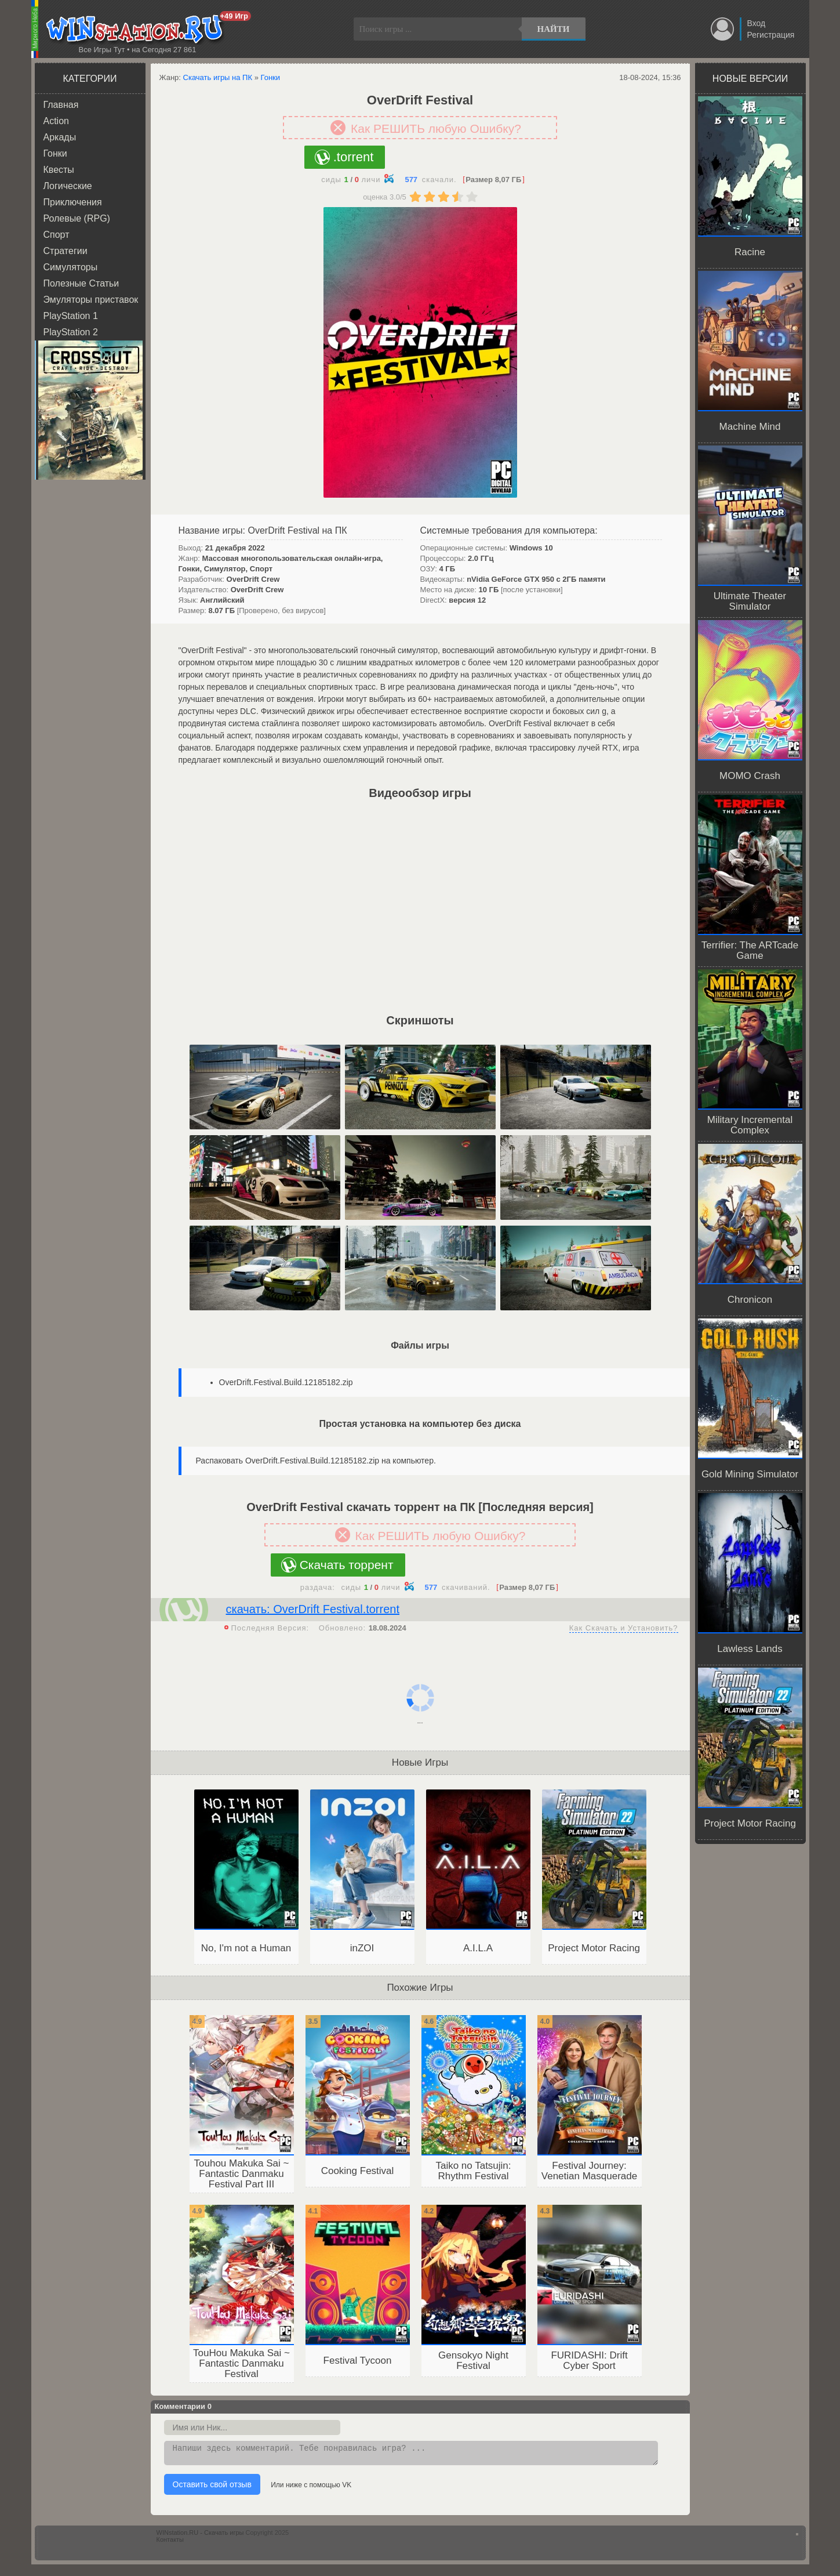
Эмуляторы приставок (91, 300)
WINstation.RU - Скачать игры (200, 2535)
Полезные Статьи (81, 283)
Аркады (60, 137)
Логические (67, 186)
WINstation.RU (137, 30)
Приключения (72, 202)
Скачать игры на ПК (218, 77)
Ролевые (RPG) (76, 218)
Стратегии (65, 251)
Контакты (170, 2542)
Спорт (56, 235)
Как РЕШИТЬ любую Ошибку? (436, 128)
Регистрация (771, 34)
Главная (61, 105)
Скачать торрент (347, 1564)
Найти (553, 29)
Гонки (55, 153)
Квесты (58, 170)
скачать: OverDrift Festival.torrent (313, 1609)
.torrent (353, 157)
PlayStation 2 (70, 332)
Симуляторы (70, 267)
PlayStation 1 (70, 316)
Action (56, 121)
